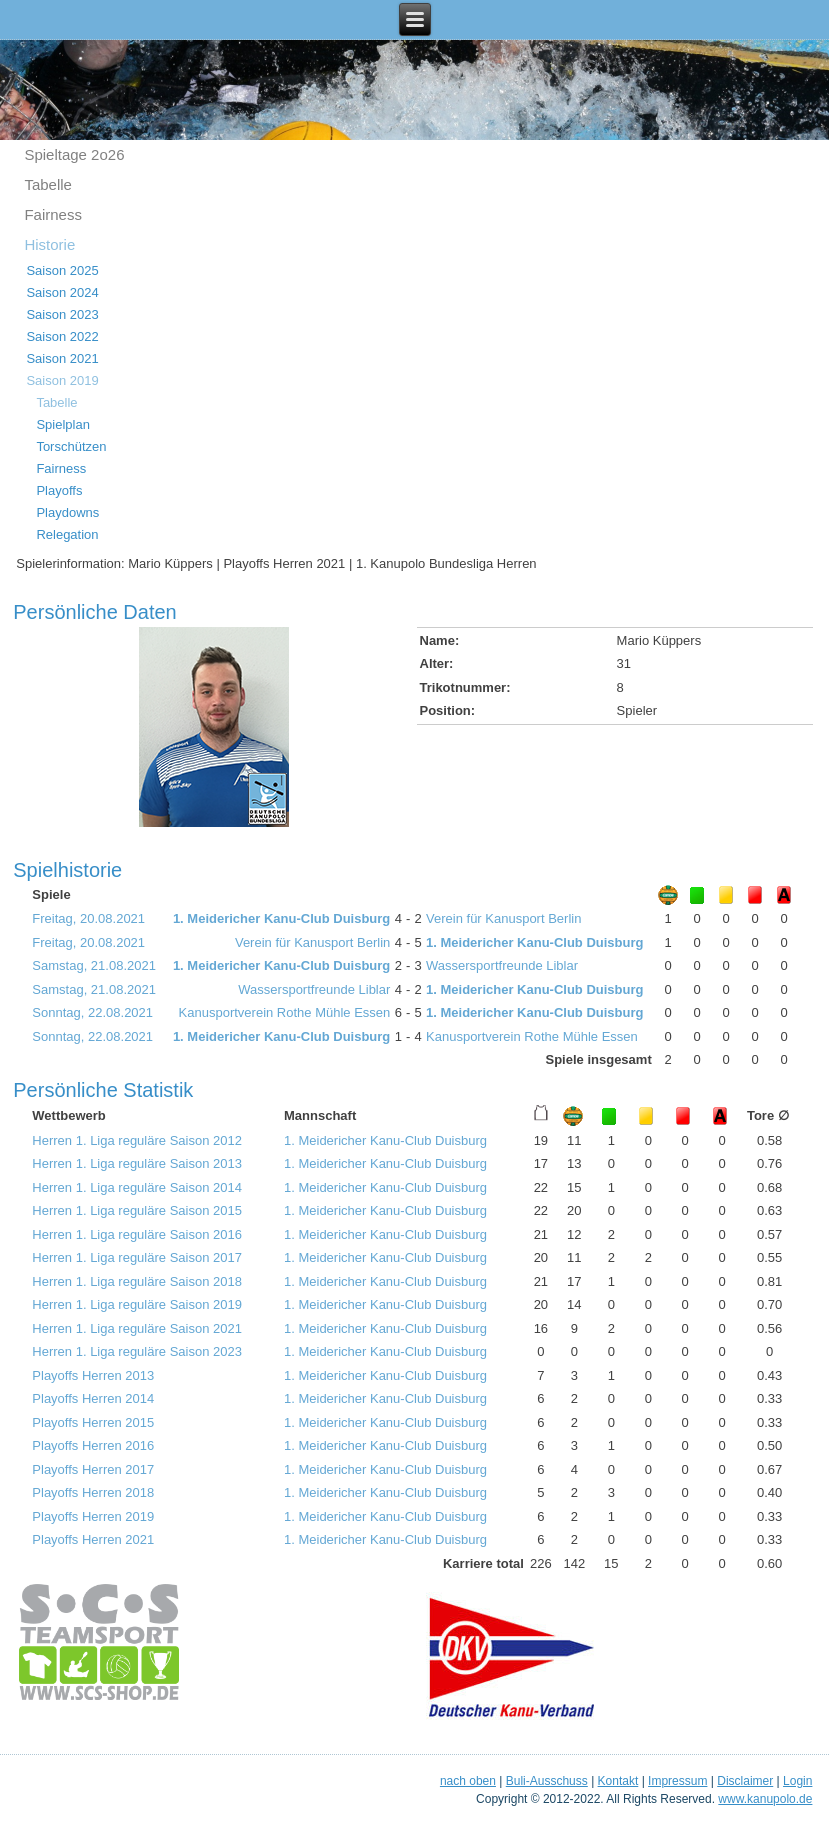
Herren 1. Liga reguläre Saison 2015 (137, 1210)
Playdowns (67, 512)
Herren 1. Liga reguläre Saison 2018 (137, 1281)
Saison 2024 (62, 292)
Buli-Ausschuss (547, 1781)
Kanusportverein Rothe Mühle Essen (285, 1012)
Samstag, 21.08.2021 (94, 965)
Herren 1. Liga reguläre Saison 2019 (137, 1304)
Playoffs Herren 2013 (93, 1375)
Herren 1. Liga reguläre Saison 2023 (137, 1351)
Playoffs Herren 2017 (93, 1469)
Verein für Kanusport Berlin (503, 918)
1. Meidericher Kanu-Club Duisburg (281, 918)
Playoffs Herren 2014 (93, 1398)
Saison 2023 (62, 314)
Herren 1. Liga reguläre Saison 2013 (137, 1163)
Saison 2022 (62, 336)
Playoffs (59, 490)
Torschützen (71, 446)
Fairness (53, 214)
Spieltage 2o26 (74, 154)
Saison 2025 (62, 270)
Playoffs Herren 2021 (93, 1539)
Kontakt (618, 1781)
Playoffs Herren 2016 (93, 1445)
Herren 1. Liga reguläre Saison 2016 (137, 1234)
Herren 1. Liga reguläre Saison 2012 (137, 1140)
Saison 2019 (62, 380)
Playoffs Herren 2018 (93, 1492)
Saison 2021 (62, 358)
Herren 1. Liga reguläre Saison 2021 (137, 1328)
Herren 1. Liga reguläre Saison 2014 (137, 1187)
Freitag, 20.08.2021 (88, 918)
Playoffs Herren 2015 (93, 1422)
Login (797, 1781)
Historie (49, 244)
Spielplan (63, 424)
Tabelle (48, 184)
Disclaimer (745, 1781)
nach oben (468, 1781)
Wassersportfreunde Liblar (502, 965)
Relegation (67, 534)
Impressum (677, 1781)
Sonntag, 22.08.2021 (92, 1012)
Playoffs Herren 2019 (93, 1516)
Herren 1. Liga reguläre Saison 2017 (137, 1257)
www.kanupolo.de (765, 1799)
